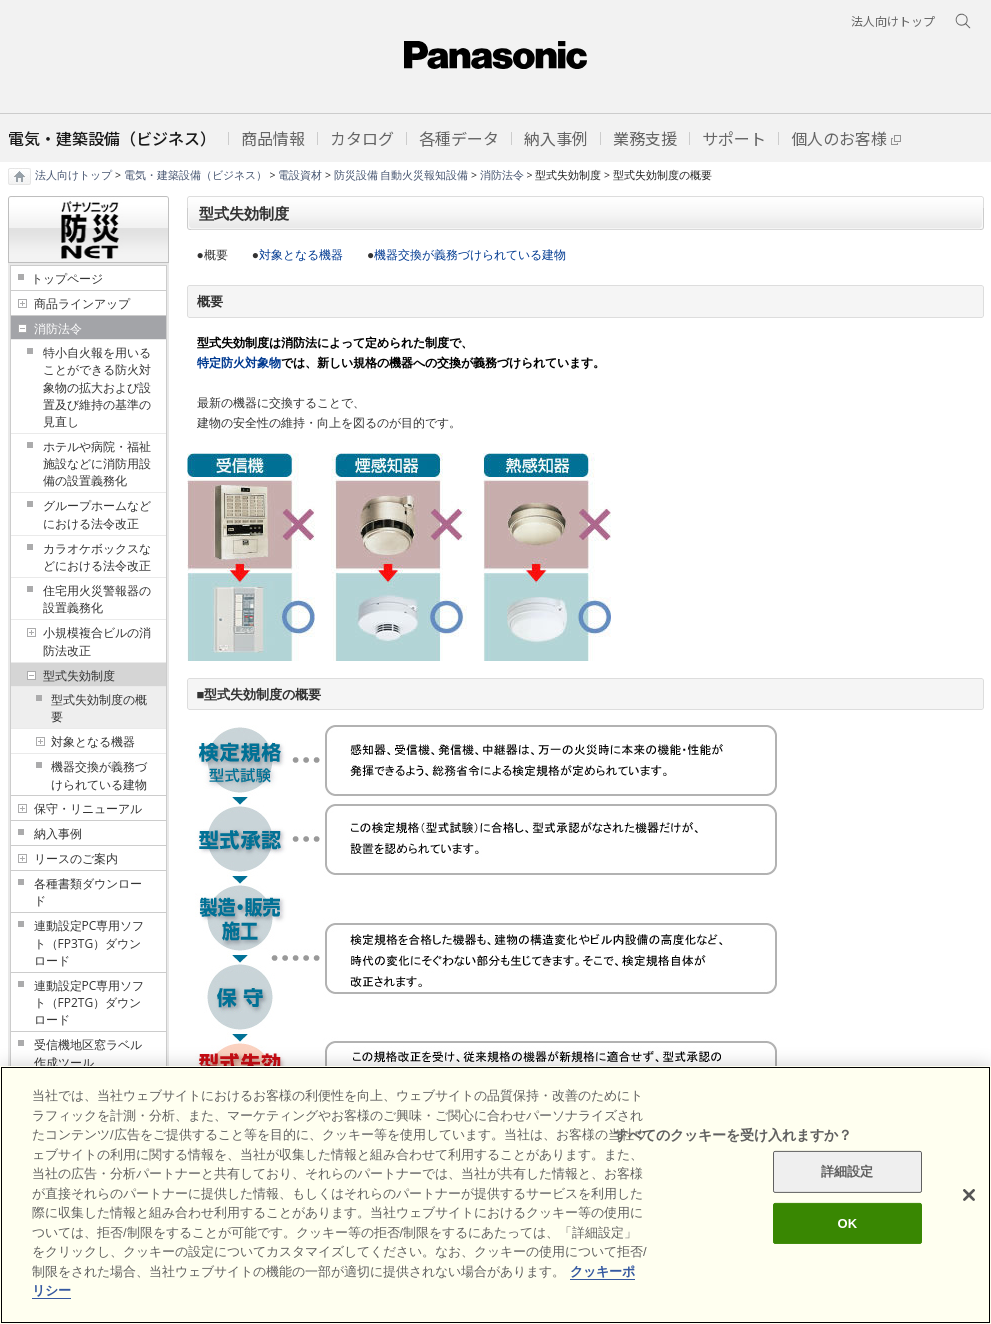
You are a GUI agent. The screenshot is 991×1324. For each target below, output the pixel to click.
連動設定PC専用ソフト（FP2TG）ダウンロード (89, 1002)
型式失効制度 (79, 675)
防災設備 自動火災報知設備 (401, 175)
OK (847, 1223)
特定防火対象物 (239, 362)
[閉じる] (969, 1195)
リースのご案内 (76, 858)
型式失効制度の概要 (99, 708)
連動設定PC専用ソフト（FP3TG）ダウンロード (89, 942)
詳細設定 (847, 1171)
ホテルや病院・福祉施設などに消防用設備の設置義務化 (97, 463)
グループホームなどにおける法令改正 (97, 514)
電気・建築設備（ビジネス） (195, 175)
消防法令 (502, 175)
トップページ (67, 278)
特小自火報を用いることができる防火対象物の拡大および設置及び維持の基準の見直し (97, 387)
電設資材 (300, 175)
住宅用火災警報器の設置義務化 (97, 599)
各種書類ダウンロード (88, 892)
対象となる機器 (93, 741)
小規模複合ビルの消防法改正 (97, 641)
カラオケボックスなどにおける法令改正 (97, 557)
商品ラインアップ (82, 303)
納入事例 (58, 833)
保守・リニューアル (88, 808)
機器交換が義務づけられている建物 (99, 775)
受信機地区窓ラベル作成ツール (88, 1053)
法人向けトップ (73, 175)
